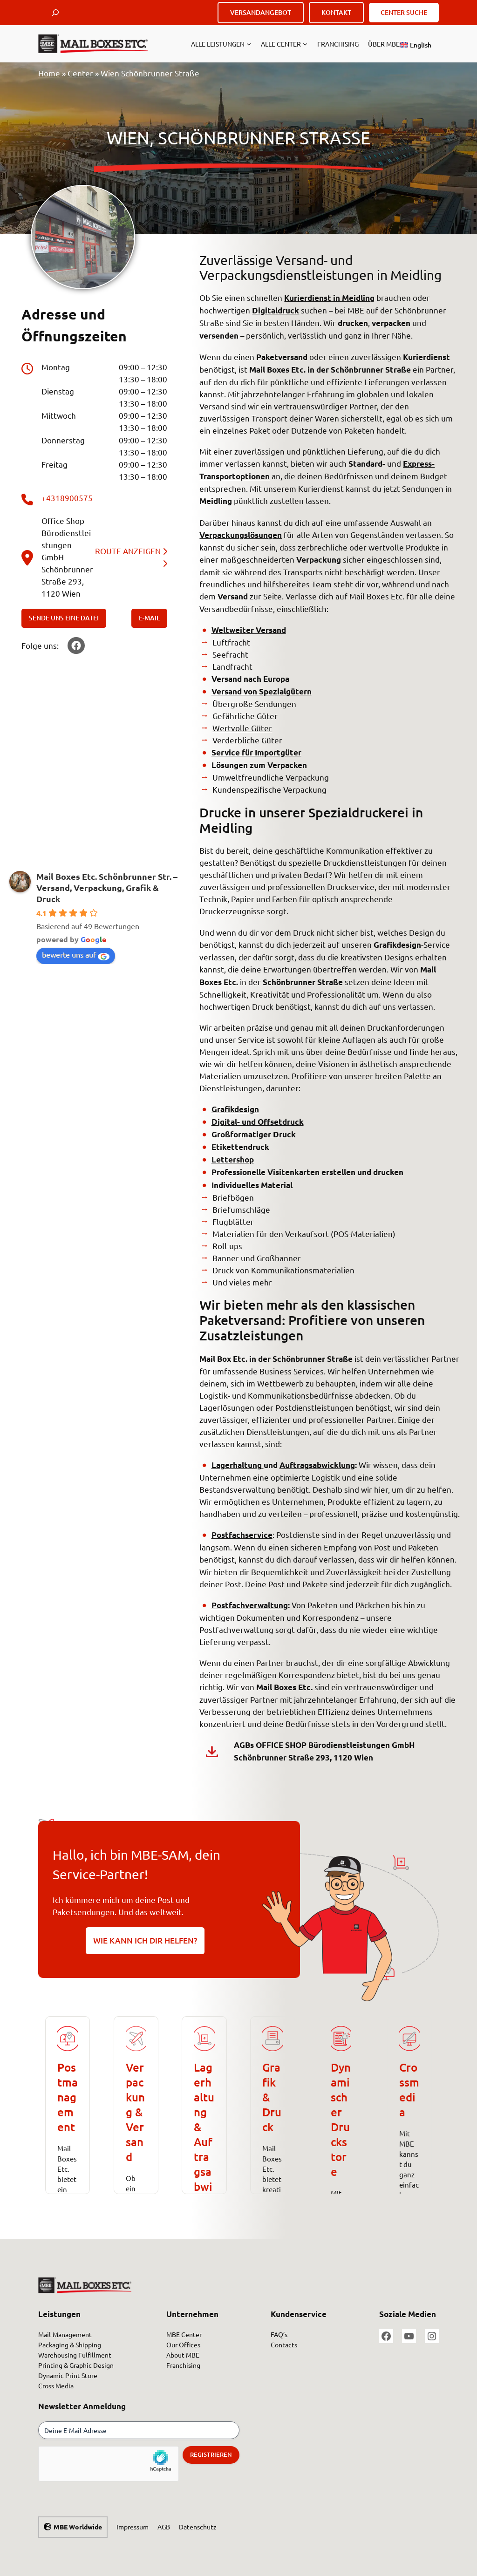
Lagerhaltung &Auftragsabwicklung (204, 2141)
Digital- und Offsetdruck (257, 1122)
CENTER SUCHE (404, 12)
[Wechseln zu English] (415, 45)
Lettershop (232, 1159)
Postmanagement (67, 2097)
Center (80, 73)
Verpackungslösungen (240, 535)
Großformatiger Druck (253, 1134)
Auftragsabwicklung (317, 1465)
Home (49, 73)
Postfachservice (242, 1535)
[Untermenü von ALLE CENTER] (305, 43)
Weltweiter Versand (248, 630)
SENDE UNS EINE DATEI (64, 617)
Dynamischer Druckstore (341, 2119)
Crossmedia (409, 2089)
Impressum (132, 2526)
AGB (163, 2526)
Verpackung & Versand (135, 2112)
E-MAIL (149, 617)
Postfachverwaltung (249, 1605)
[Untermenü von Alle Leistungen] (248, 43)
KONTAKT (336, 12)
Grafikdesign (235, 1109)
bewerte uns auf (75, 955)
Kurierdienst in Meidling (329, 298)
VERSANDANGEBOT (260, 12)
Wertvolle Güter (242, 728)
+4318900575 (67, 498)
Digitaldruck (275, 310)
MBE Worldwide (78, 2526)
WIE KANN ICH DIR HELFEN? (145, 1940)
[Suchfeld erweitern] (55, 12)
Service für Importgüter (256, 752)
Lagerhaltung (237, 1465)
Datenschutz (198, 2526)
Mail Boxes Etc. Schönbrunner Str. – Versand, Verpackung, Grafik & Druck (106, 887)
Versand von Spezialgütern (261, 691)
